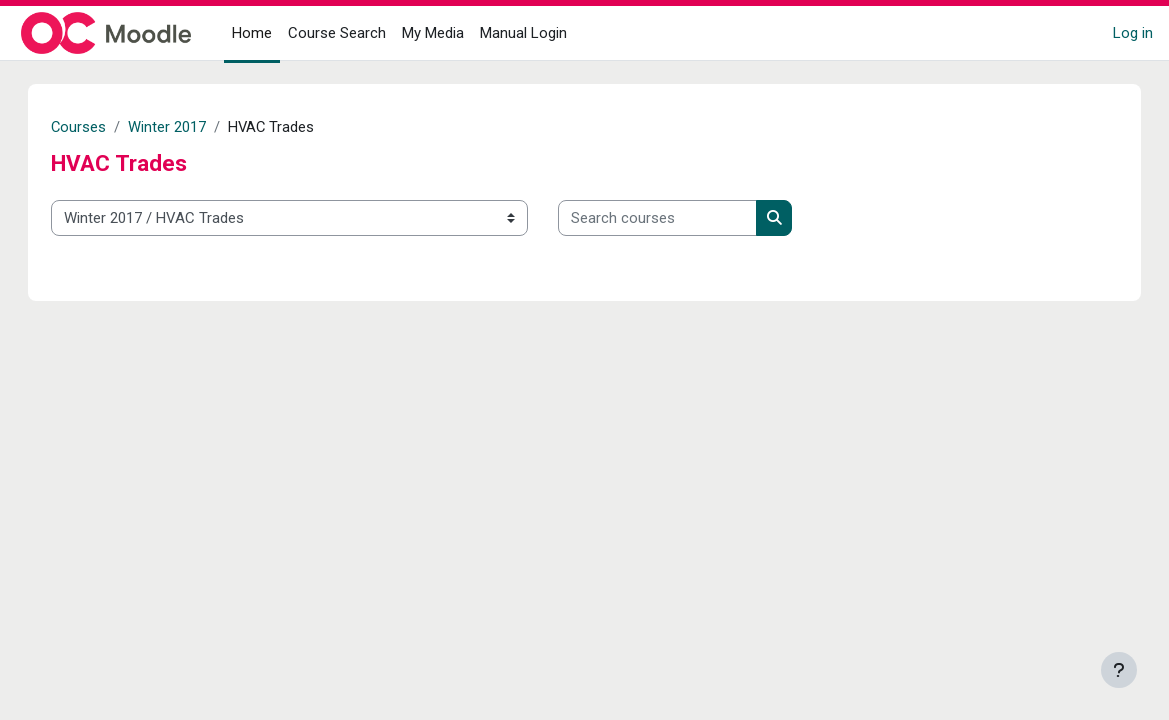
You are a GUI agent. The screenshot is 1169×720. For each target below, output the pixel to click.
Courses (99, 127)
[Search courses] (677, 218)
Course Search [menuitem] (337, 33)
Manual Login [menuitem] (523, 33)
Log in (1133, 33)
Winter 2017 (188, 127)
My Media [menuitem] (433, 33)
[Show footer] (1119, 670)
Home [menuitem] (252, 33)
